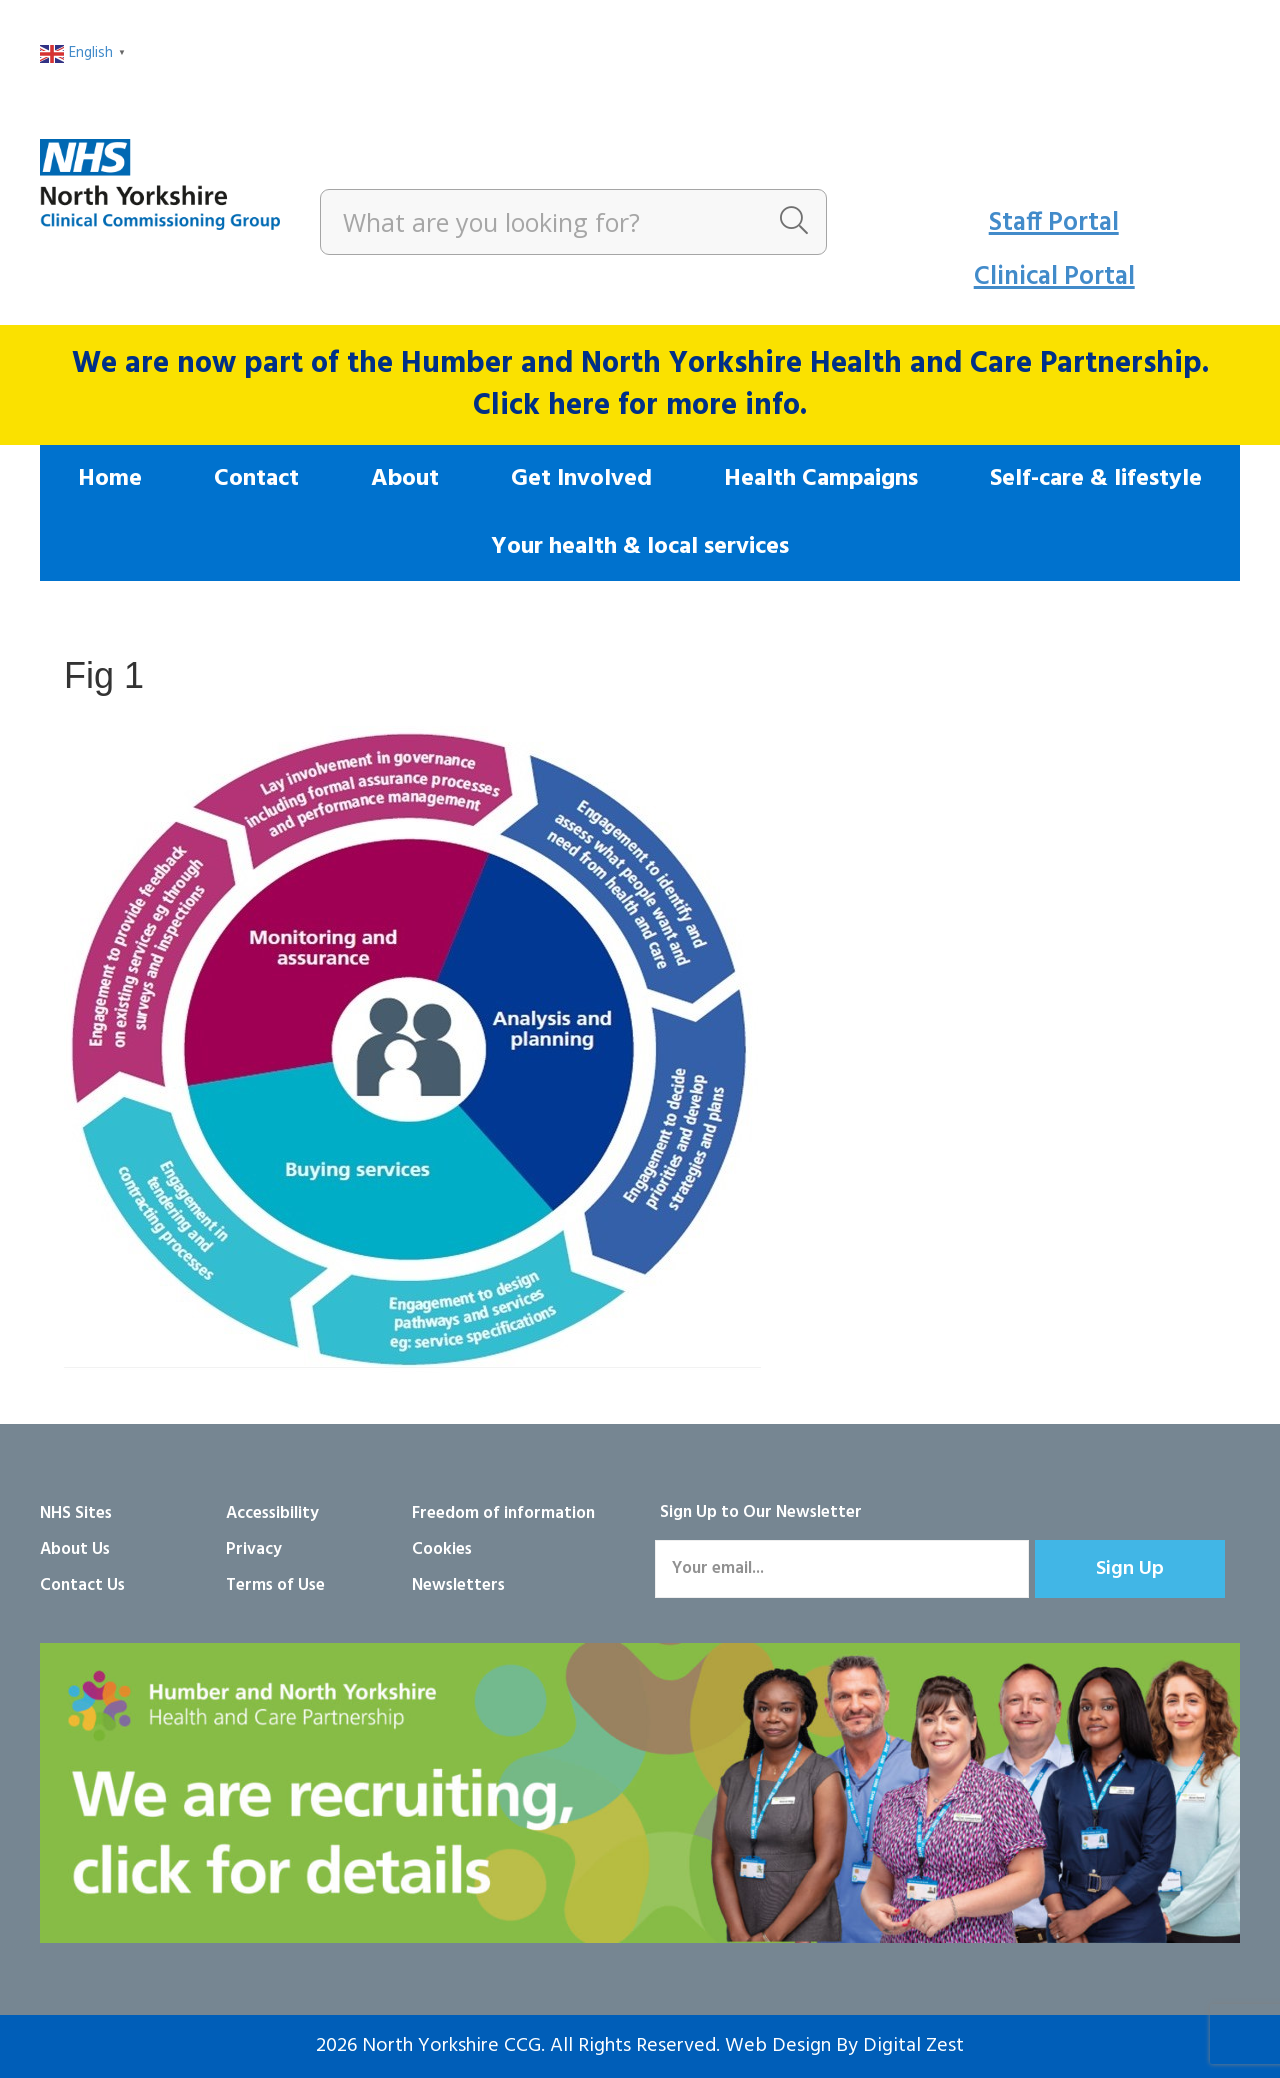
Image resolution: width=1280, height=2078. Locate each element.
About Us (75, 1549)
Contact (256, 479)
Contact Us (82, 1585)
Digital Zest (913, 2046)
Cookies (442, 1549)
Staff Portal (1054, 223)
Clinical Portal (1054, 277)
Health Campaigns (821, 479)
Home (110, 479)
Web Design (778, 2046)
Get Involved (581, 479)
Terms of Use (275, 1585)
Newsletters (458, 1585)
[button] (1130, 1569)
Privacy (254, 1549)
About (405, 479)
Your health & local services (640, 547)
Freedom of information (503, 1513)
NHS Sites (76, 1513)
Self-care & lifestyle (1096, 479)
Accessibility (272, 1513)
